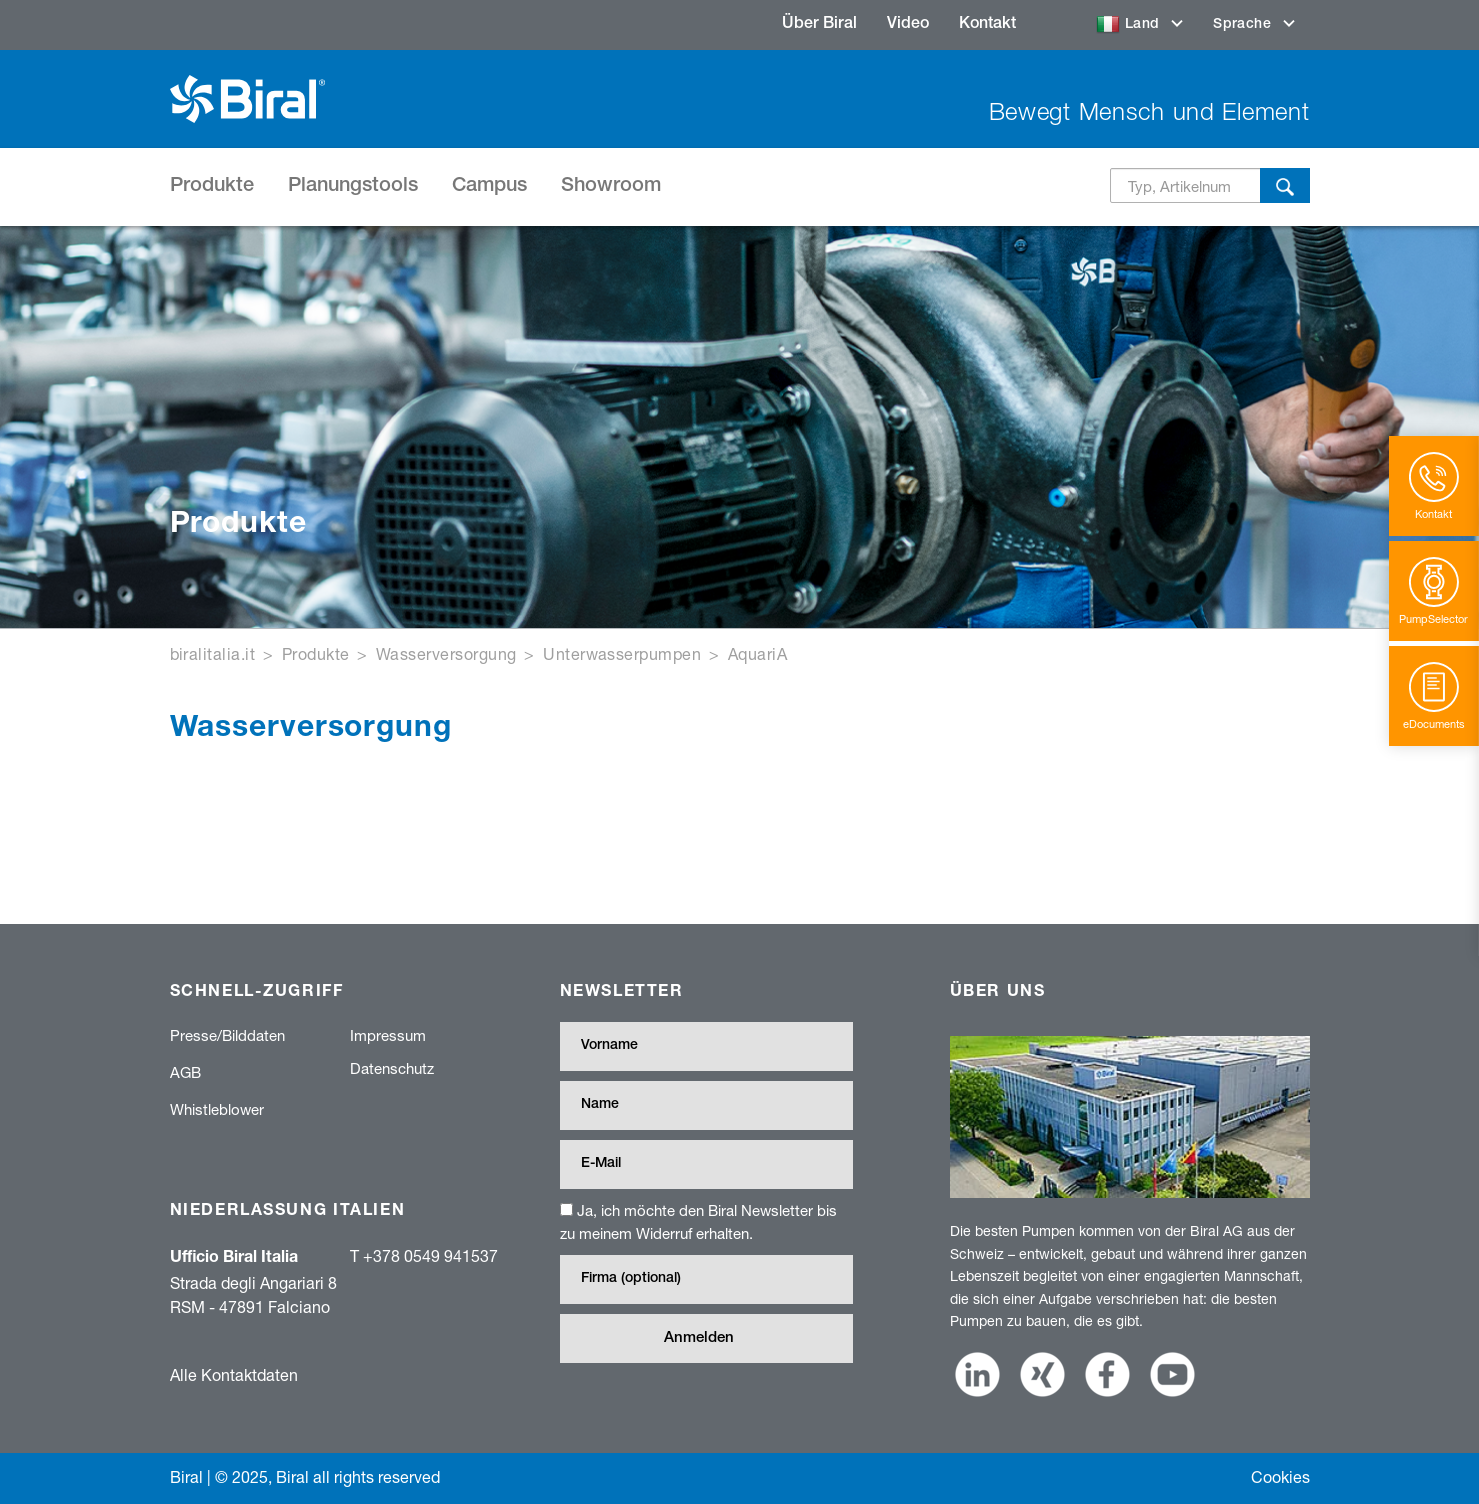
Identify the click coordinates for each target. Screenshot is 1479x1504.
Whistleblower (217, 1109)
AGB (185, 1072)
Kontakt (987, 25)
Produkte (212, 187)
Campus (489, 187)
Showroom (611, 187)
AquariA (757, 653)
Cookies (1280, 1476)
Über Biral (819, 25)
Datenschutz (392, 1068)
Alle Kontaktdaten (234, 1374)
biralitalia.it (213, 653)
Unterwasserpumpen (622, 653)
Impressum (388, 1035)
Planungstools (353, 187)
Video (908, 25)
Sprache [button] (1244, 25)
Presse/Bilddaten (227, 1035)
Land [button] (1130, 25)
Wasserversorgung (446, 653)
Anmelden (699, 1338)
